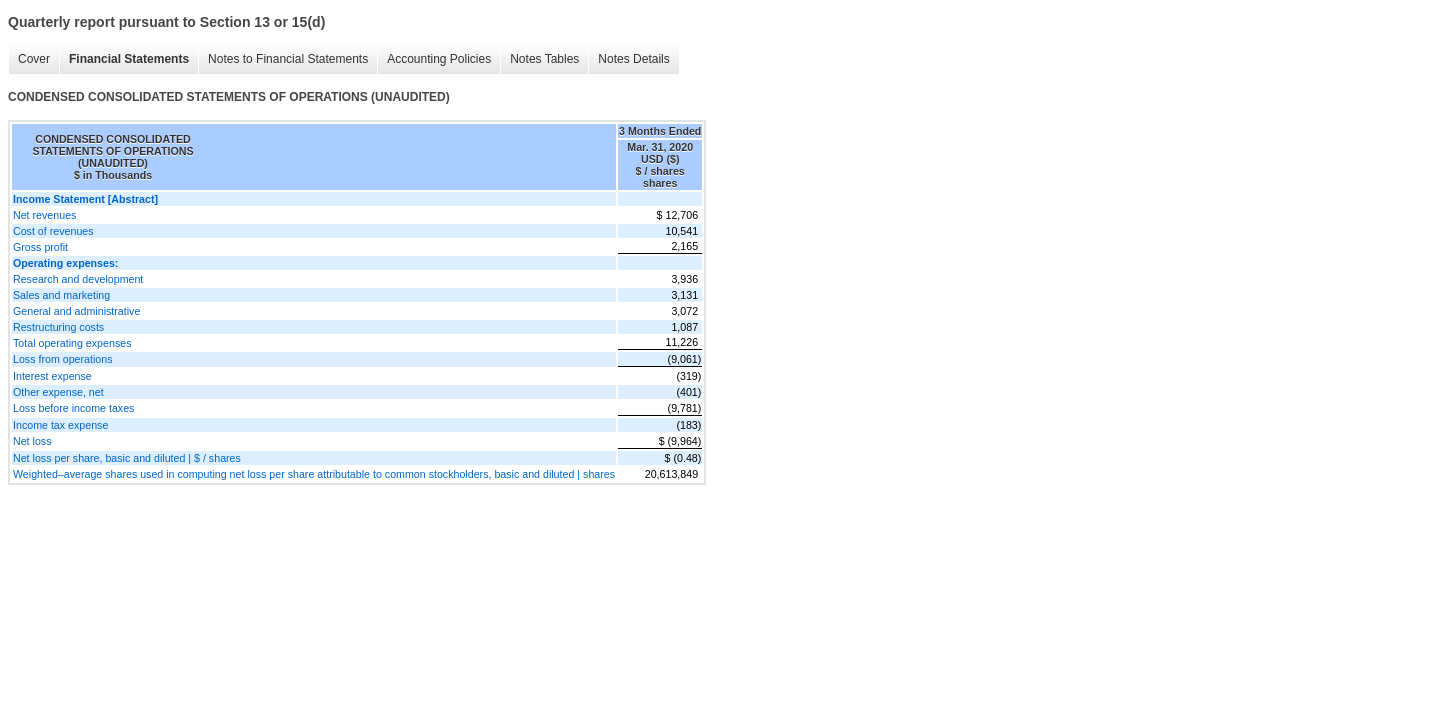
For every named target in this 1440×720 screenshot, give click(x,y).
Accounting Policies (439, 59)
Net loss (32, 441)
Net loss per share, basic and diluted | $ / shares (127, 458)
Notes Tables (544, 59)
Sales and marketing (61, 295)
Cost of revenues (53, 231)
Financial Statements (129, 59)
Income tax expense (60, 425)
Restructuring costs (58, 327)
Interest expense (52, 376)
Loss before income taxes (73, 408)
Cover (34, 59)
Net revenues (44, 215)
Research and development (78, 279)
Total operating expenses (72, 343)
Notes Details (633, 59)
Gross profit (40, 247)
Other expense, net (58, 392)
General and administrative (76, 311)
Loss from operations (63, 359)
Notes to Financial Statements (288, 59)
